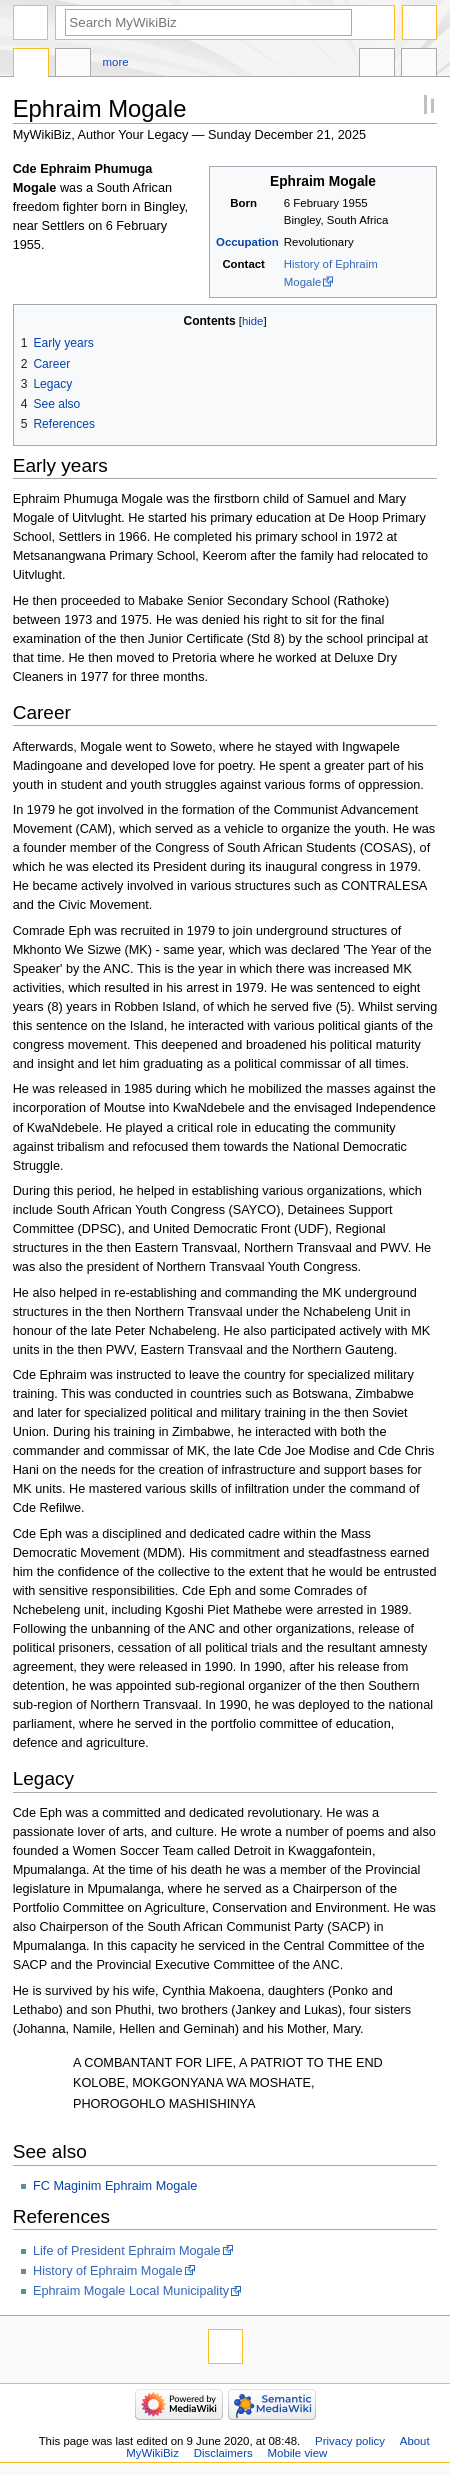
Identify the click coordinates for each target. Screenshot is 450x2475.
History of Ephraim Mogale (108, 2271)
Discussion (73, 65)
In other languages (377, 65)
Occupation (247, 242)
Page (31, 65)
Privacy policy (350, 2441)
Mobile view (298, 2453)
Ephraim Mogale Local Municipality (131, 2291)
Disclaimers (223, 2453)
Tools (419, 65)
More (116, 62)
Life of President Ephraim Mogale (127, 2251)
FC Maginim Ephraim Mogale (115, 2186)
